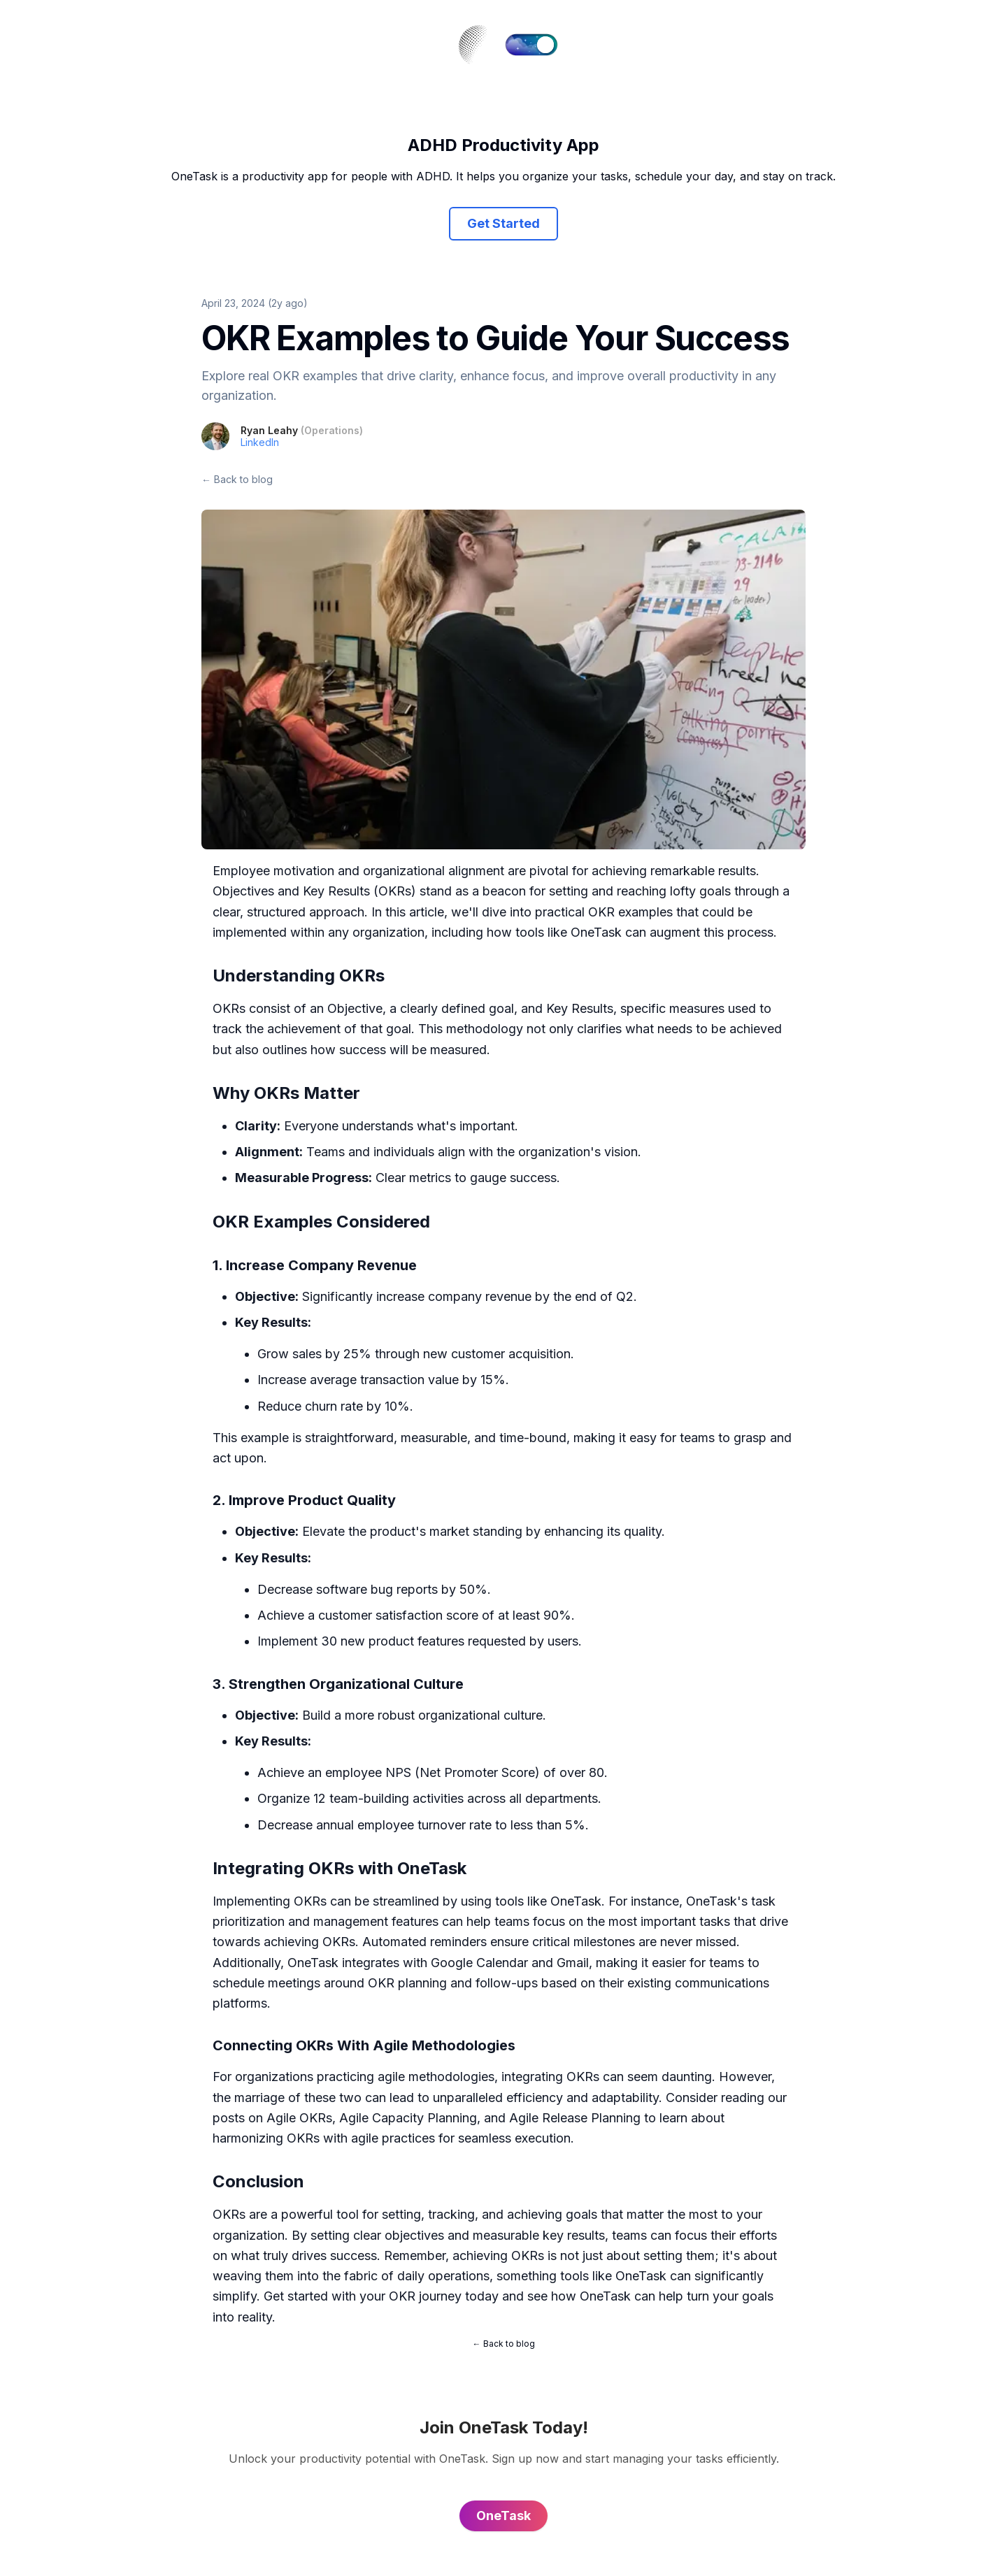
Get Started (503, 223)
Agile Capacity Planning (408, 2117)
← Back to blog (237, 479)
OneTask (596, 932)
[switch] (531, 45)
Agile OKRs (299, 2117)
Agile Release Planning (575, 2117)
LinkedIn (260, 442)
